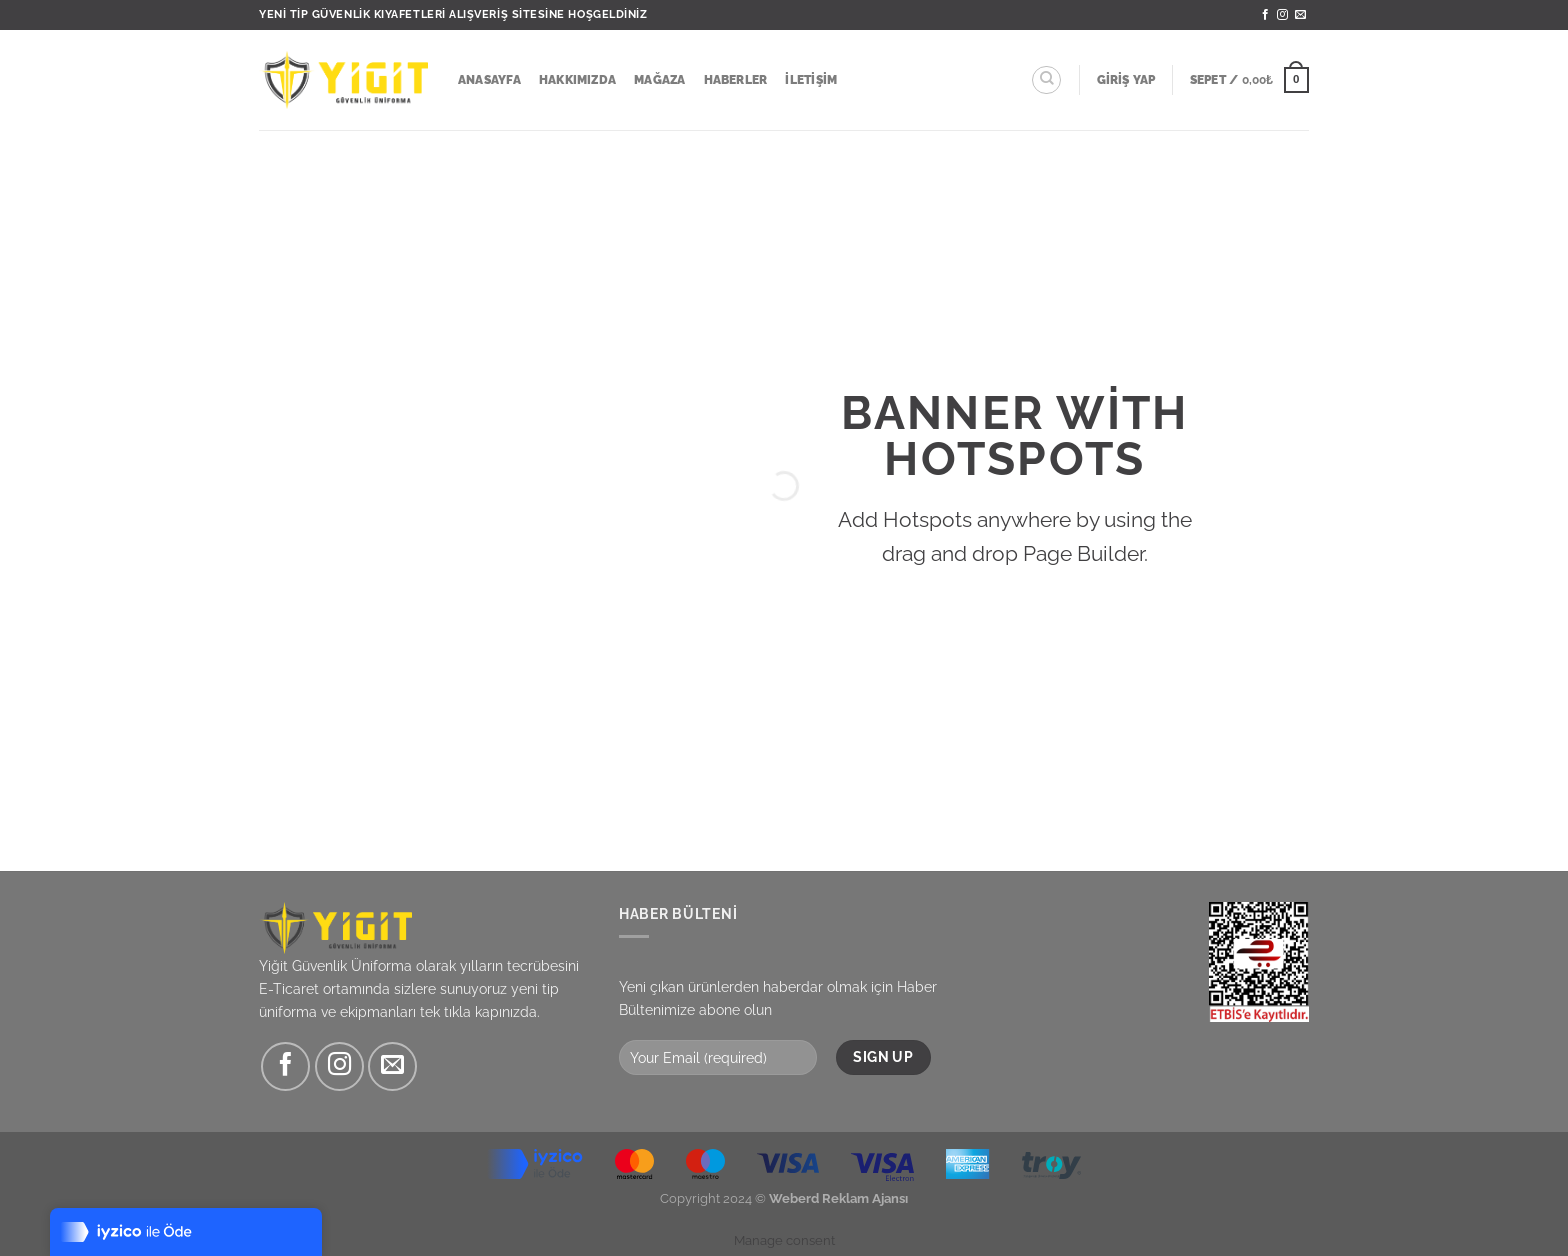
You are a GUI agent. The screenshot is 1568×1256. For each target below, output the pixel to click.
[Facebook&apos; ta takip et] (1265, 15)
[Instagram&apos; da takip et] (1282, 15)
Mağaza (659, 80)
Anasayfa (489, 80)
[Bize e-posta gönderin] (1300, 15)
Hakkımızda (577, 80)
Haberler (736, 80)
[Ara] (1046, 80)
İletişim (811, 80)
